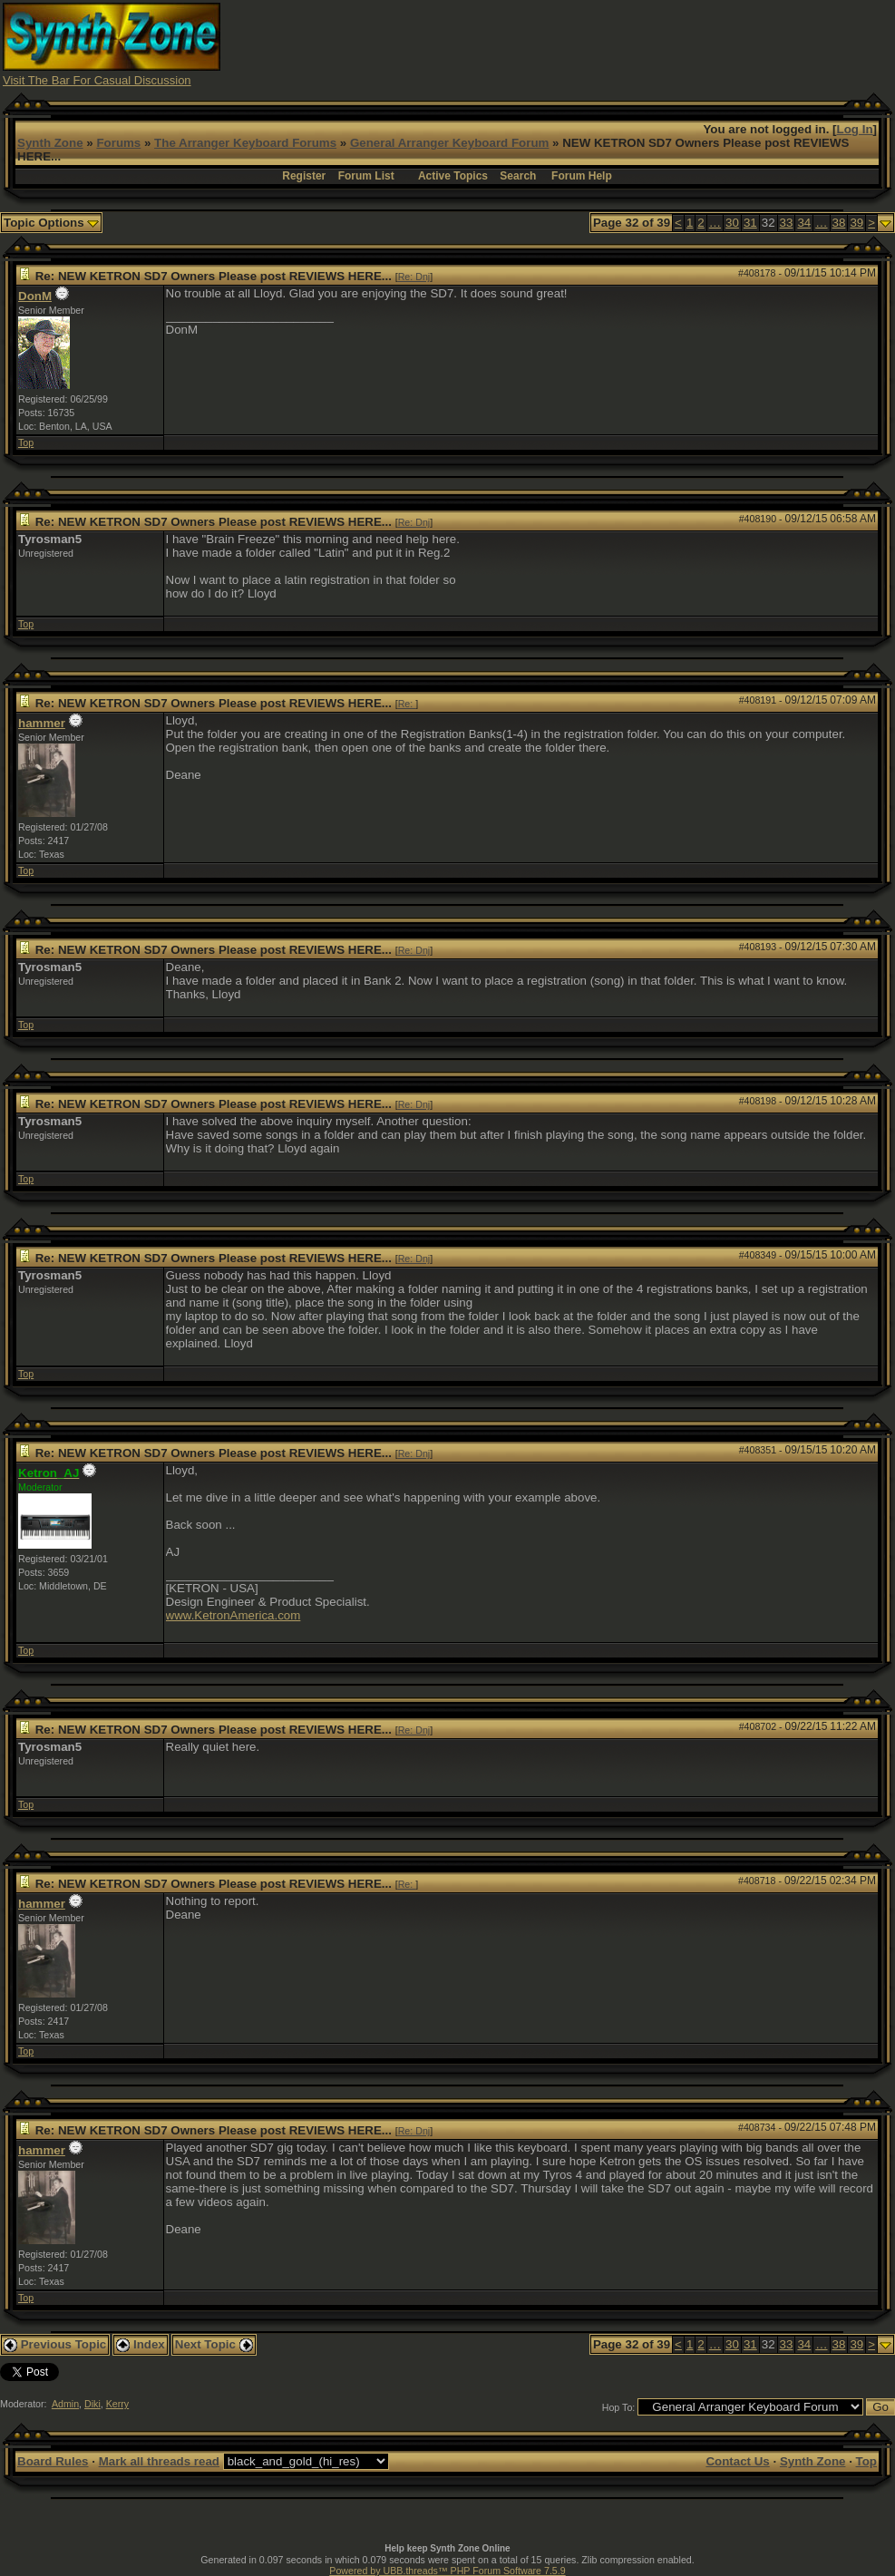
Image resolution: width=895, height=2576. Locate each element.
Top (26, 442)
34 (804, 222)
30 (732, 222)
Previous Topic (55, 2344)
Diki (92, 2403)
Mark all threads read (159, 2461)
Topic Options (51, 222)
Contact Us (737, 2461)
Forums (118, 143)
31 (750, 222)
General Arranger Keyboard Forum (449, 143)
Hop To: (619, 2407)
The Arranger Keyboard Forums (245, 143)
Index (140, 2344)
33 (786, 222)
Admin (65, 2403)
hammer (41, 723)
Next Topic (214, 2344)
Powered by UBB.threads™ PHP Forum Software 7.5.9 (447, 2570)
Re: (407, 703)
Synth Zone (50, 143)
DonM (35, 296)
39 (856, 222)
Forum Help (581, 176)
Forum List (366, 176)
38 (839, 222)
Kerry (117, 2403)
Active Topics (453, 176)
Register (304, 176)
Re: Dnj (414, 276)
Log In (855, 129)
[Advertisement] (562, 43)
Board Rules (53, 2461)
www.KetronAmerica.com (233, 1615)
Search (518, 176)
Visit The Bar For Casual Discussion (97, 80)
